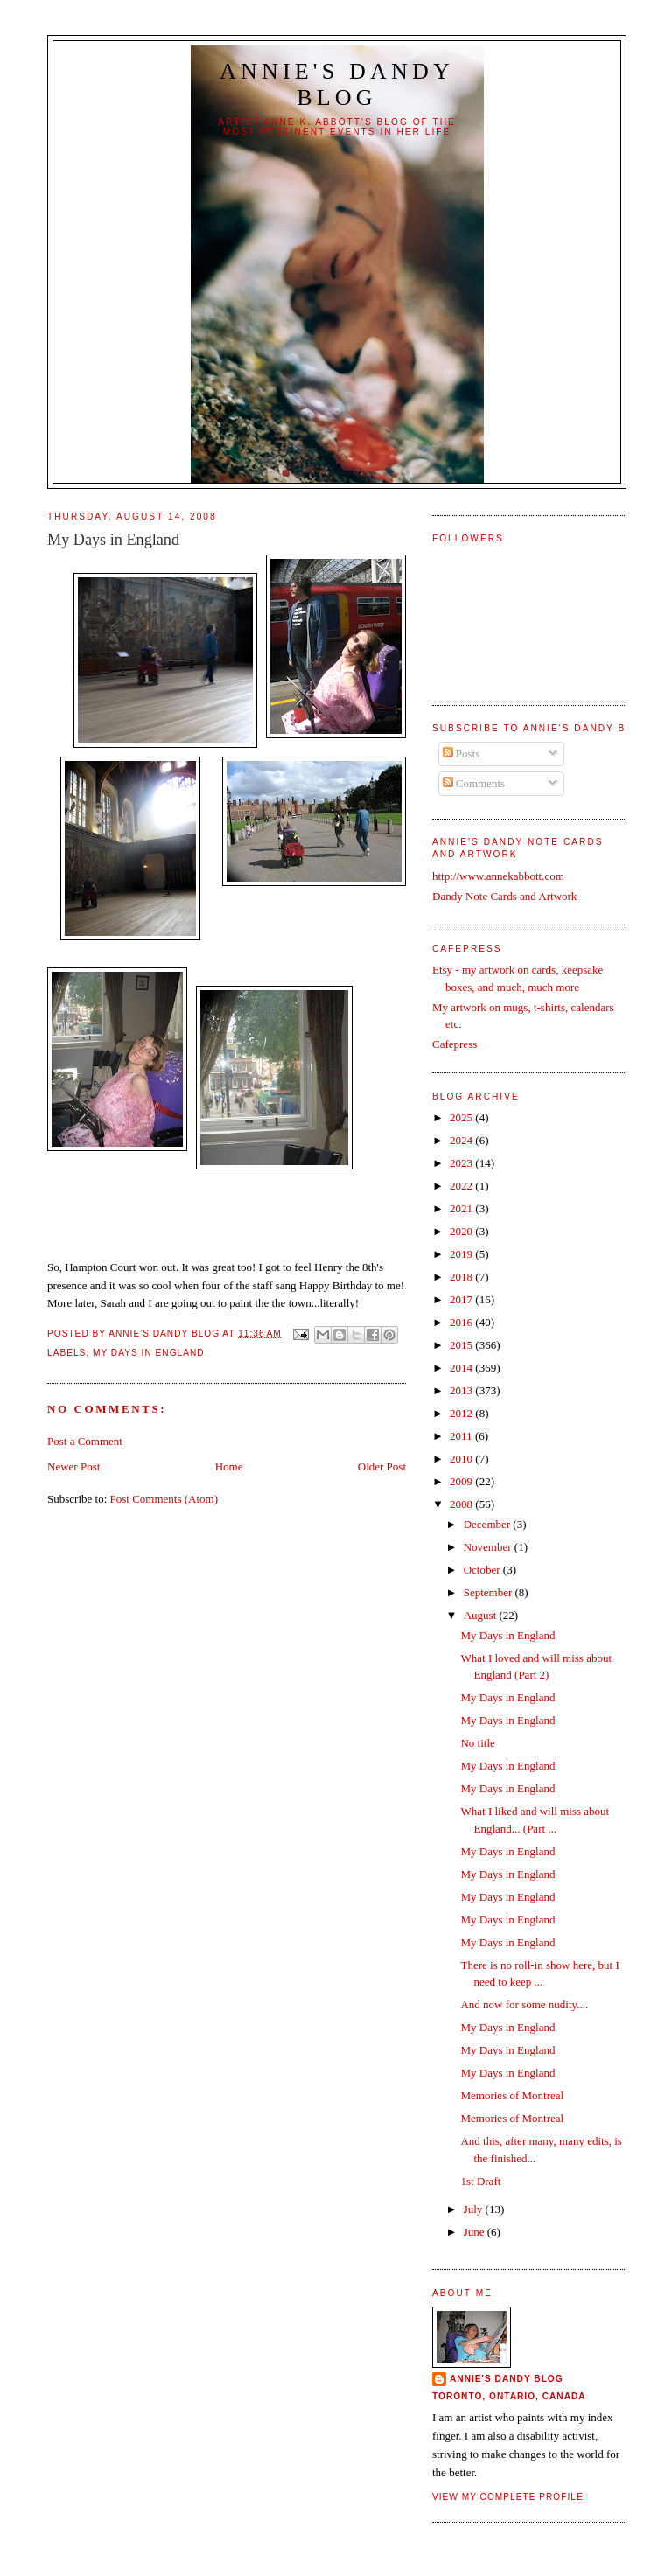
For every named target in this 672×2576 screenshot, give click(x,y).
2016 (462, 1322)
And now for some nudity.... (524, 2004)
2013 (462, 1390)
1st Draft (480, 2181)
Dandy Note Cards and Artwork (504, 896)
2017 (462, 1299)
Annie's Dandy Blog (337, 84)
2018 (462, 1276)
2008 (462, 1504)
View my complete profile (508, 2497)
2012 (462, 1413)
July (475, 2209)
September (489, 1592)
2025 (462, 1117)
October (483, 1569)
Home (229, 1466)
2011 (462, 1435)
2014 (462, 1367)
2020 (462, 1231)
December (489, 1524)
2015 (462, 1344)
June (475, 2231)
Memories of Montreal (512, 2095)
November (489, 1546)
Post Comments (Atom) (164, 1498)
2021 (462, 1208)
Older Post (382, 1466)
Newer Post (73, 1466)
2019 (462, 1253)
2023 (462, 1162)
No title (477, 1742)
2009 (462, 1481)
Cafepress (454, 1044)
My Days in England (149, 1353)
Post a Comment (84, 1441)
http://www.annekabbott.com (498, 876)
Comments (474, 783)
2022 (462, 1185)
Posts (461, 753)
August (482, 1615)
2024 (462, 1140)
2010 (462, 1458)
